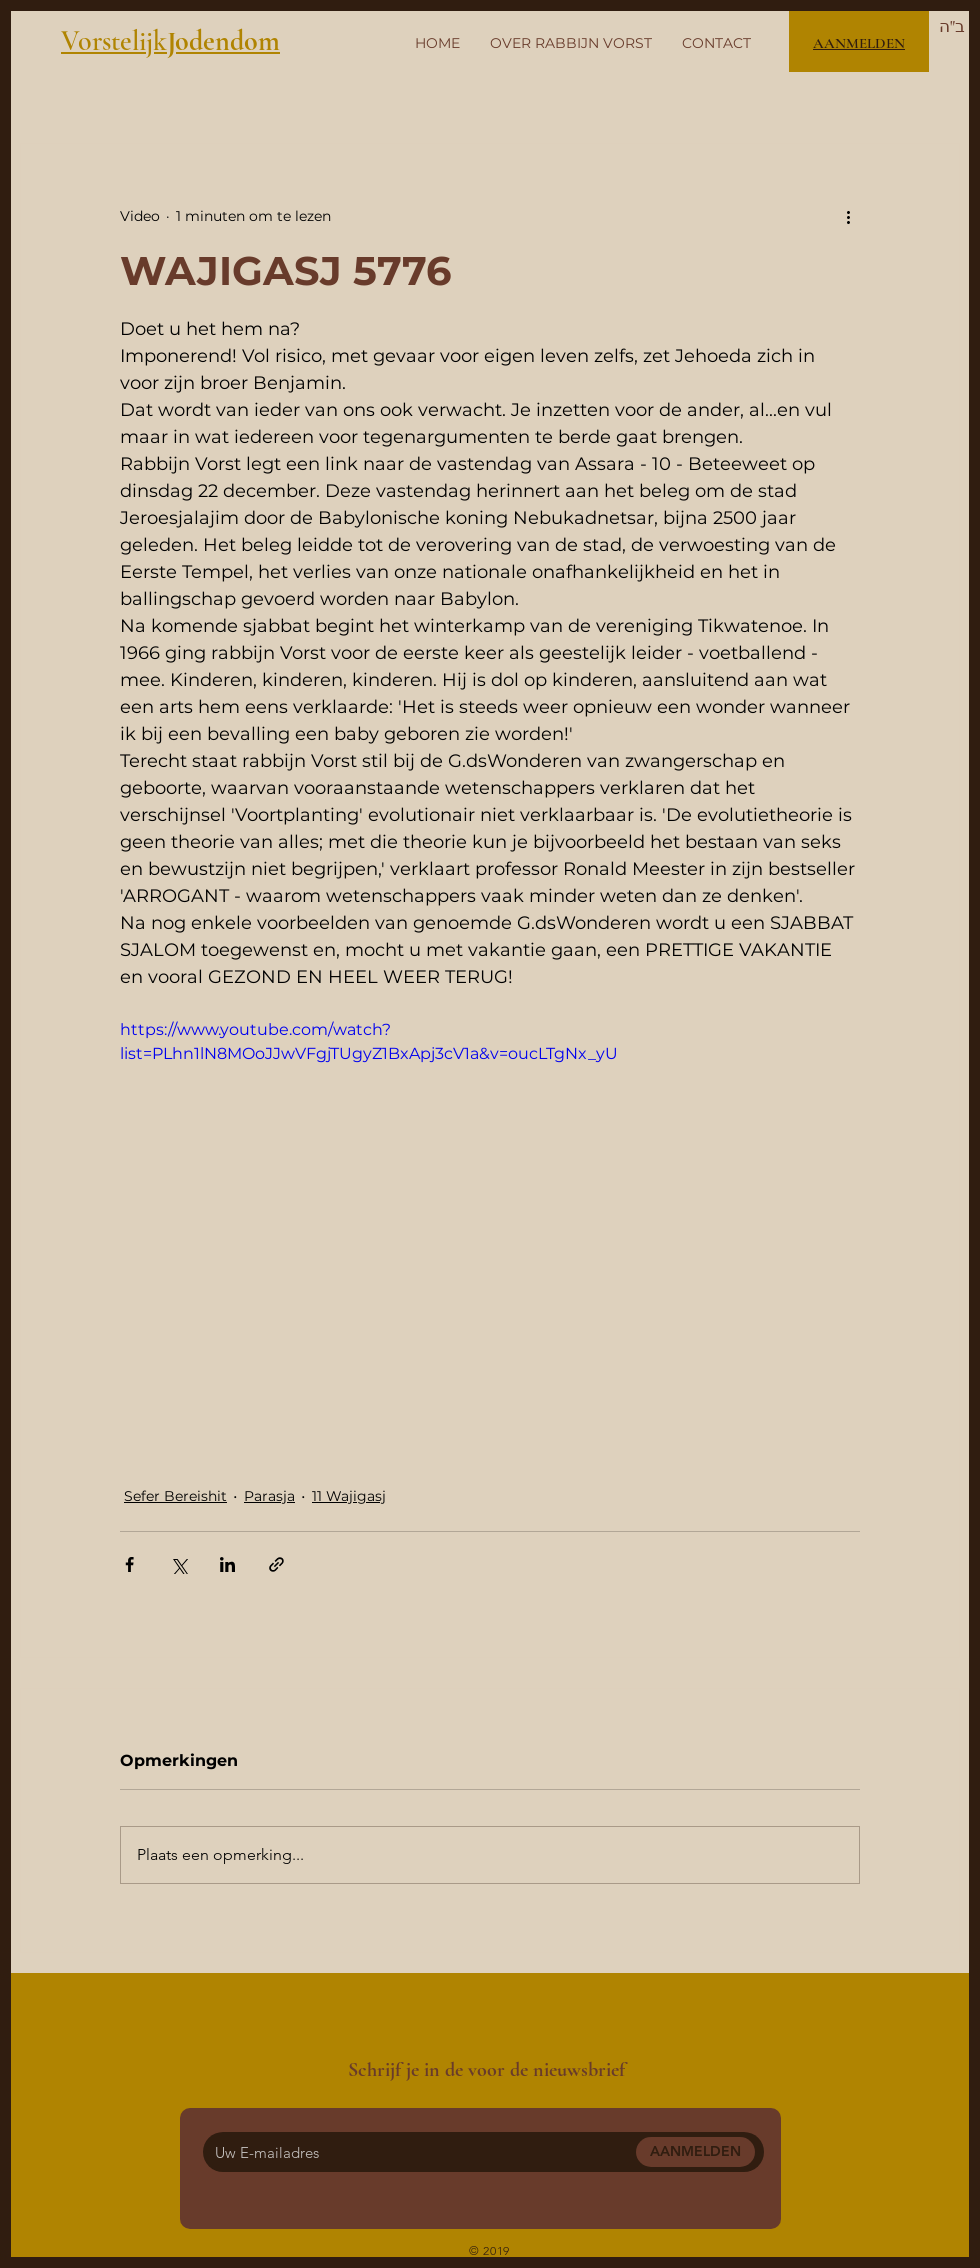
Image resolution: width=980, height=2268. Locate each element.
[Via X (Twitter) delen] (178, 1564)
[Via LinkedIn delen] (227, 1564)
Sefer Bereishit (175, 1496)
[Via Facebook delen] (129, 1564)
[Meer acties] (848, 216)
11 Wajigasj (349, 1496)
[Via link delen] (276, 1564)
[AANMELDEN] (695, 2152)
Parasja (269, 1496)
